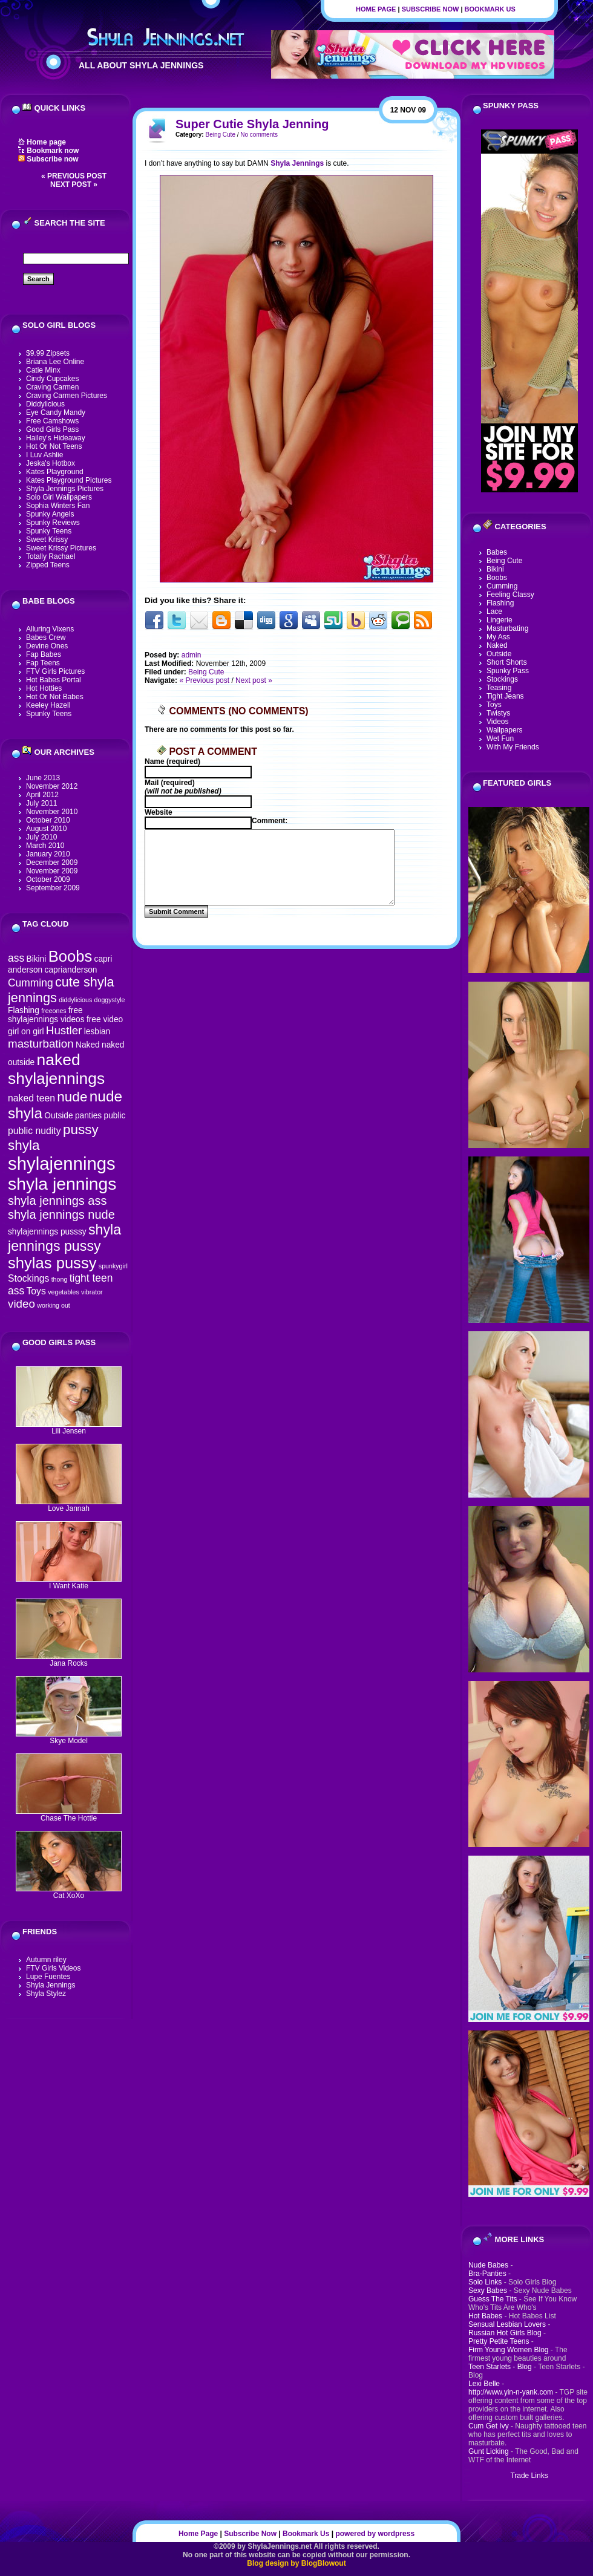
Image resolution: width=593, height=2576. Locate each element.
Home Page (376, 9)
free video (105, 1019)
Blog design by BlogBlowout (296, 2563)
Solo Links (485, 2282)
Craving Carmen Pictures (66, 395)
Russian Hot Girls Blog (505, 2333)
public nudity (34, 1131)
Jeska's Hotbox (50, 463)
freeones (53, 1010)
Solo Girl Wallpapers (59, 497)
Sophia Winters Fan (58, 505)
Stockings (28, 1278)
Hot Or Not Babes (55, 697)
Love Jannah (69, 1505)
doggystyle (109, 999)
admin (191, 655)
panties (88, 1115)
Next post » (73, 184)
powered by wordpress (374, 2533)
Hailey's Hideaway (55, 438)
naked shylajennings (56, 1069)
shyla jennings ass (57, 1200)
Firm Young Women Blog (508, 2350)
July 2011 (41, 803)
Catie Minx (43, 370)
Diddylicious (45, 404)
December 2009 (51, 862)
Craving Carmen (52, 387)
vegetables (63, 1292)
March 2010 (45, 845)
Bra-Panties (487, 2273)
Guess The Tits (492, 2299)
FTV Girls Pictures (55, 671)
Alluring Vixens (50, 629)
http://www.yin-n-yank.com (510, 2392)
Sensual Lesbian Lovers (507, 2324)
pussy (81, 1129)
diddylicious (75, 999)
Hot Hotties (44, 688)
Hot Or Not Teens (54, 446)
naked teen (31, 1098)
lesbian (97, 1031)
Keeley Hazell (48, 705)
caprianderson (71, 969)
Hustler (64, 1030)
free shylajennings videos (46, 1015)
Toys (35, 1291)
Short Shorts (507, 662)
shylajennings (62, 1163)
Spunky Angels (50, 514)
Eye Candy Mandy (55, 412)
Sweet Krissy (47, 539)
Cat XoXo (69, 1892)
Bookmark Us (490, 9)
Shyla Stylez (46, 1993)
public (115, 1115)
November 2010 (51, 811)
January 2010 (48, 854)
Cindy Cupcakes (52, 378)
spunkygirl (113, 1266)
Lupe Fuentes (48, 1976)
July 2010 (41, 837)
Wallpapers (505, 730)
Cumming (30, 983)
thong (59, 1279)
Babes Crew (45, 637)
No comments (259, 134)
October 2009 (48, 879)
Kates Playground (55, 472)
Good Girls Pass (52, 429)
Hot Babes (485, 2316)
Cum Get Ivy (488, 2426)
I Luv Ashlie (44, 455)
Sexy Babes (487, 2290)
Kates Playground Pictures (68, 480)
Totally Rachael (50, 556)
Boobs (70, 956)
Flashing (23, 1010)
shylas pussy (52, 1262)
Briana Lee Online (55, 361)
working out (53, 1305)
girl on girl (26, 1031)
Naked (88, 1044)
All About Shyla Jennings (141, 65)
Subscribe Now (430, 9)
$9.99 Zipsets (48, 353)
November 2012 (51, 786)
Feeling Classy (510, 594)
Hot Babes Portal (53, 680)
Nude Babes (488, 2265)
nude (72, 1096)
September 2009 (53, 888)
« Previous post (73, 176)
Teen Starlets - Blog (500, 2366)
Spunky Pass (508, 671)
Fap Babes (43, 654)
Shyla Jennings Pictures (64, 488)
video (21, 1303)
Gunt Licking (488, 2451)
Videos (497, 721)
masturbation (41, 1043)
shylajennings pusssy (47, 1231)
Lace (494, 611)
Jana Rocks (69, 1660)
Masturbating (507, 628)
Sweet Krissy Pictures (61, 548)
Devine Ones (47, 646)
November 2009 (51, 871)
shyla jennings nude (61, 1214)
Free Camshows (52, 421)
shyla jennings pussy (64, 1238)
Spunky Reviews (53, 522)
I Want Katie (69, 1582)
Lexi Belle (484, 2383)
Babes (497, 552)
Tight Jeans (505, 696)
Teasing (499, 687)
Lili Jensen (69, 1427)
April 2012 (42, 795)
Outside (58, 1115)
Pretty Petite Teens (498, 2341)
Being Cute (220, 134)
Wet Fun (500, 738)
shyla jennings (62, 1183)
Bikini (36, 959)
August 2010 (46, 828)
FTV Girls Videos (53, 1968)
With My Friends (513, 747)
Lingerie (500, 620)
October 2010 (48, 820)
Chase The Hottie (69, 1814)
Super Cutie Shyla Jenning (252, 124)
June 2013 (43, 778)
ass (16, 958)
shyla (24, 1145)
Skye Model (69, 1737)
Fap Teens (43, 663)
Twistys (498, 713)
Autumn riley (46, 1959)
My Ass (498, 637)
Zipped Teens (48, 565)
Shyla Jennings (50, 1985)
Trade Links (529, 2475)
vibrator (92, 1292)
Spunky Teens (48, 531)
